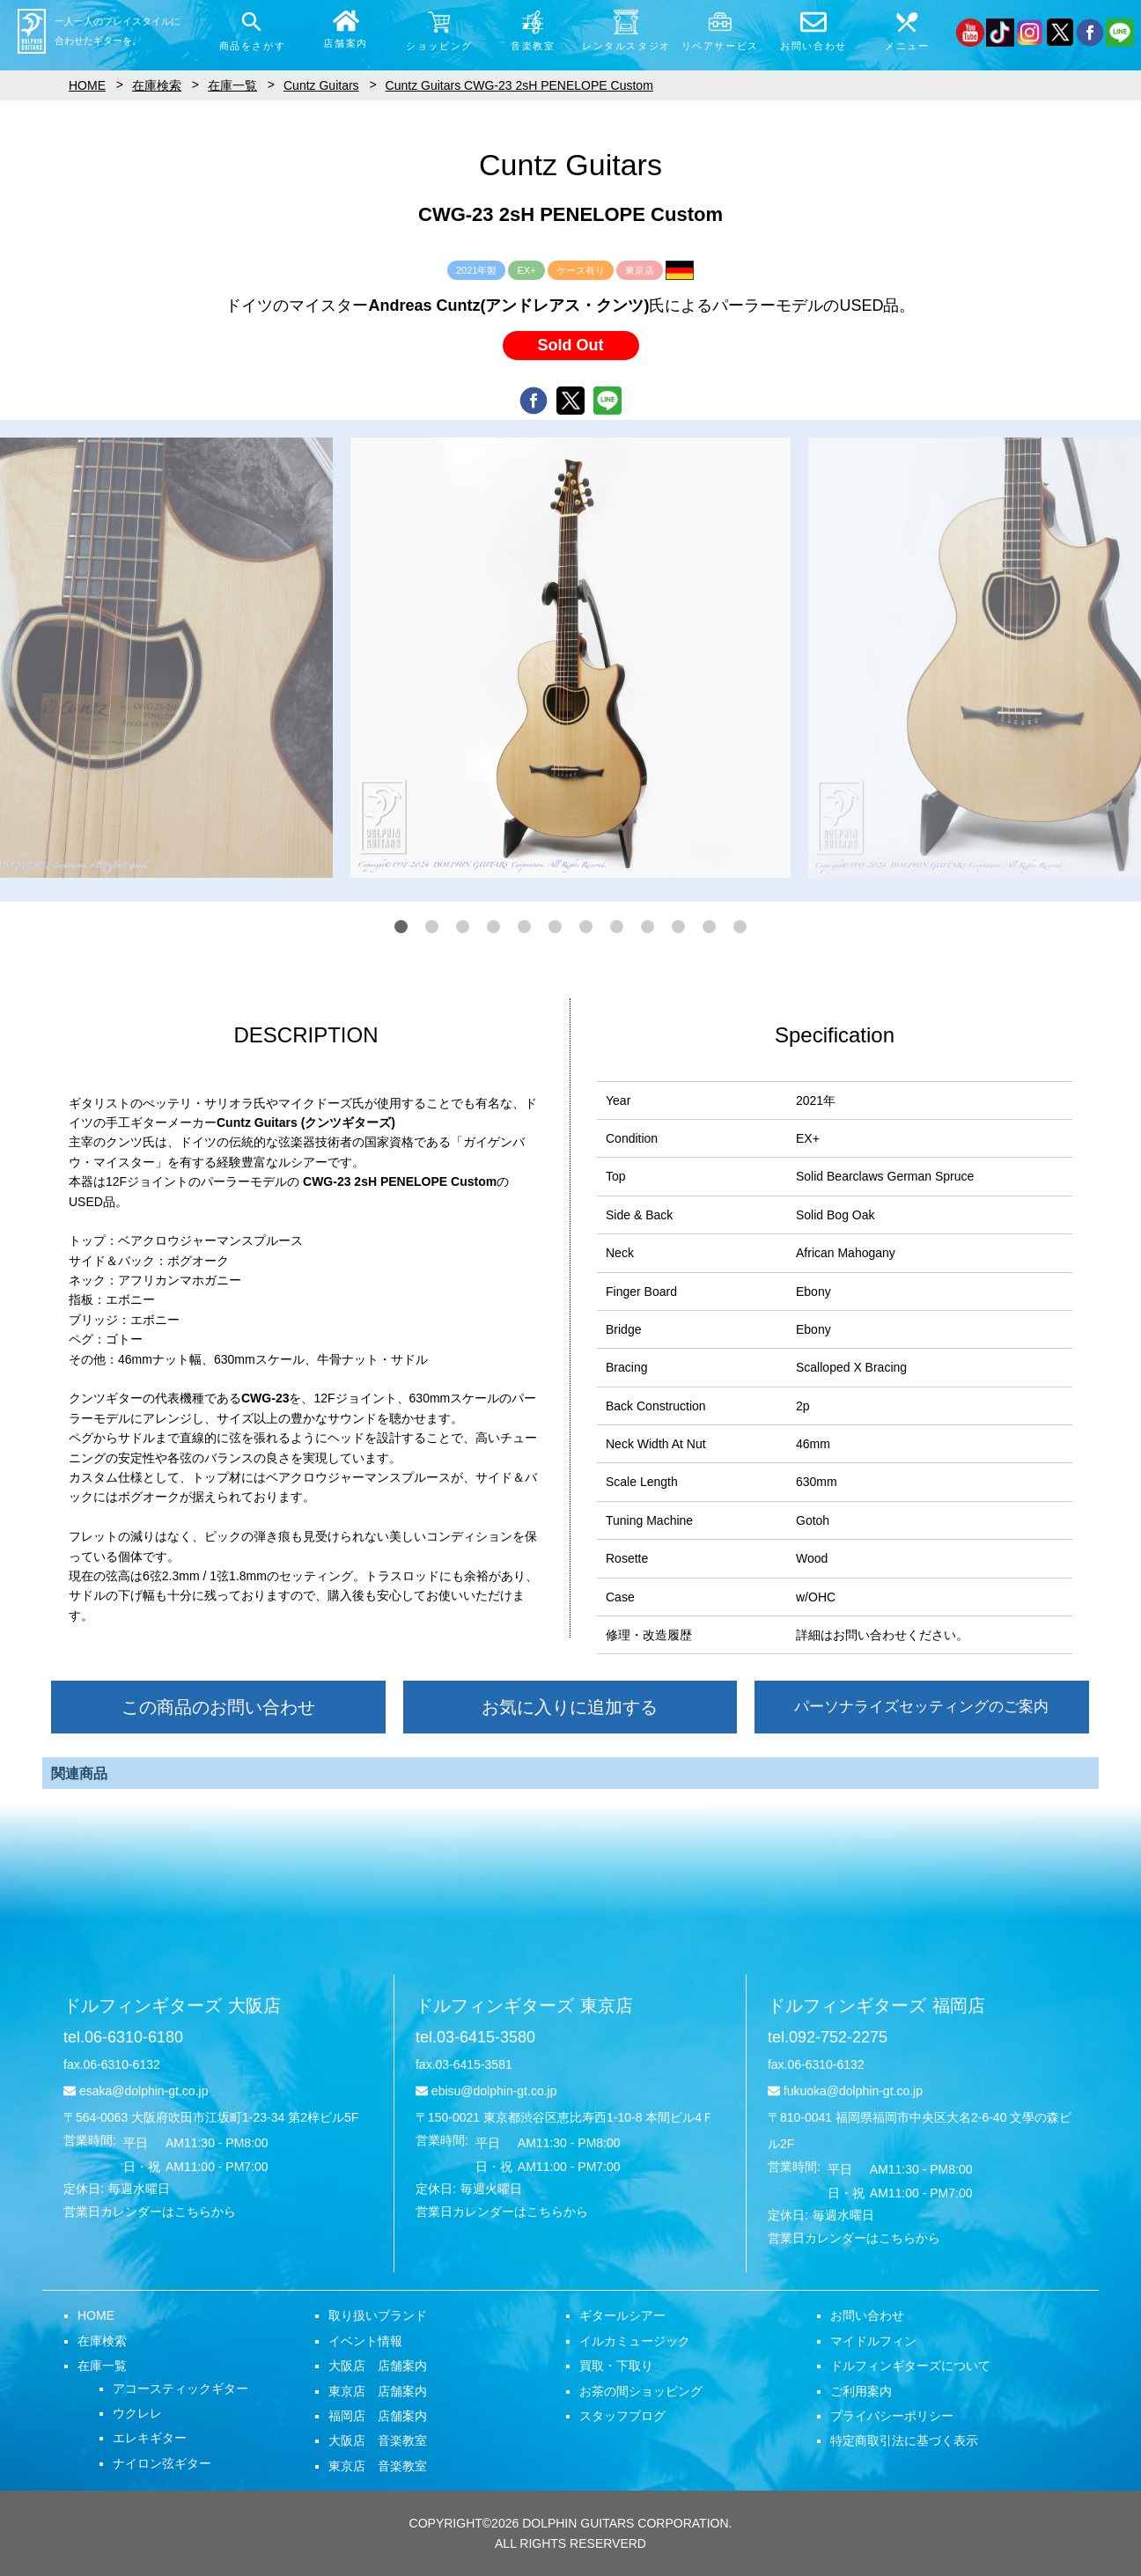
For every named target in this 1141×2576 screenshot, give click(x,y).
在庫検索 (102, 2341)
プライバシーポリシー (891, 2416)
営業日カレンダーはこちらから (149, 2211)
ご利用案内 (861, 2391)
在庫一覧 (102, 2366)
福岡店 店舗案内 (377, 2416)
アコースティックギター (180, 2388)
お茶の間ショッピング (641, 2391)
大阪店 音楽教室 (377, 2440)
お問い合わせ (867, 2315)
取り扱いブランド (377, 2315)
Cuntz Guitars (321, 85)
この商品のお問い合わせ (218, 1707)
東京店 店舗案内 (377, 2391)
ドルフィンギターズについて (910, 2366)
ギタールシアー (622, 2315)
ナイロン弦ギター (162, 2463)
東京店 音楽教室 (377, 2466)
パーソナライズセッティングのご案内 (921, 1706)
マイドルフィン (873, 2341)
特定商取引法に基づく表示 (904, 2440)
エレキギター (150, 2438)
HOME (95, 2315)
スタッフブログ (622, 2416)
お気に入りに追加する (570, 1707)
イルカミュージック (634, 2341)
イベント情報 (365, 2341)
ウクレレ (137, 2413)
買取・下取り (616, 2366)
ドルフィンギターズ (172, 2005)
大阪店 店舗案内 (377, 2366)
